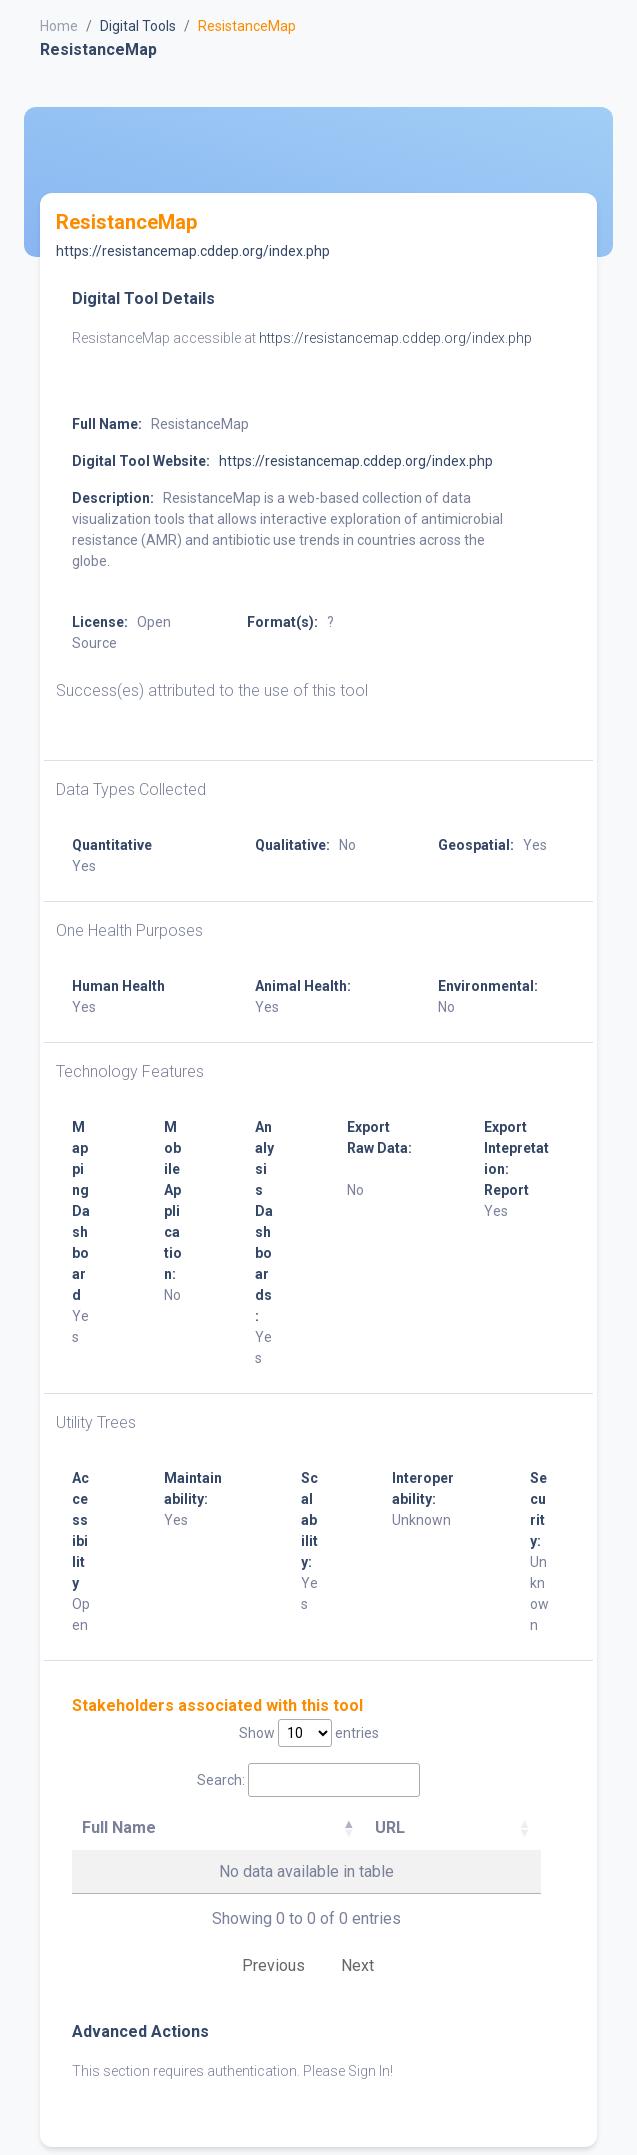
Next (357, 1965)
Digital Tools (138, 26)
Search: (308, 1780)
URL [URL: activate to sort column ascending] (390, 1827)
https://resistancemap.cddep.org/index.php (193, 251)
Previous (273, 1965)
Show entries (309, 1733)
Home (59, 26)
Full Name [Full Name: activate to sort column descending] (119, 1827)
